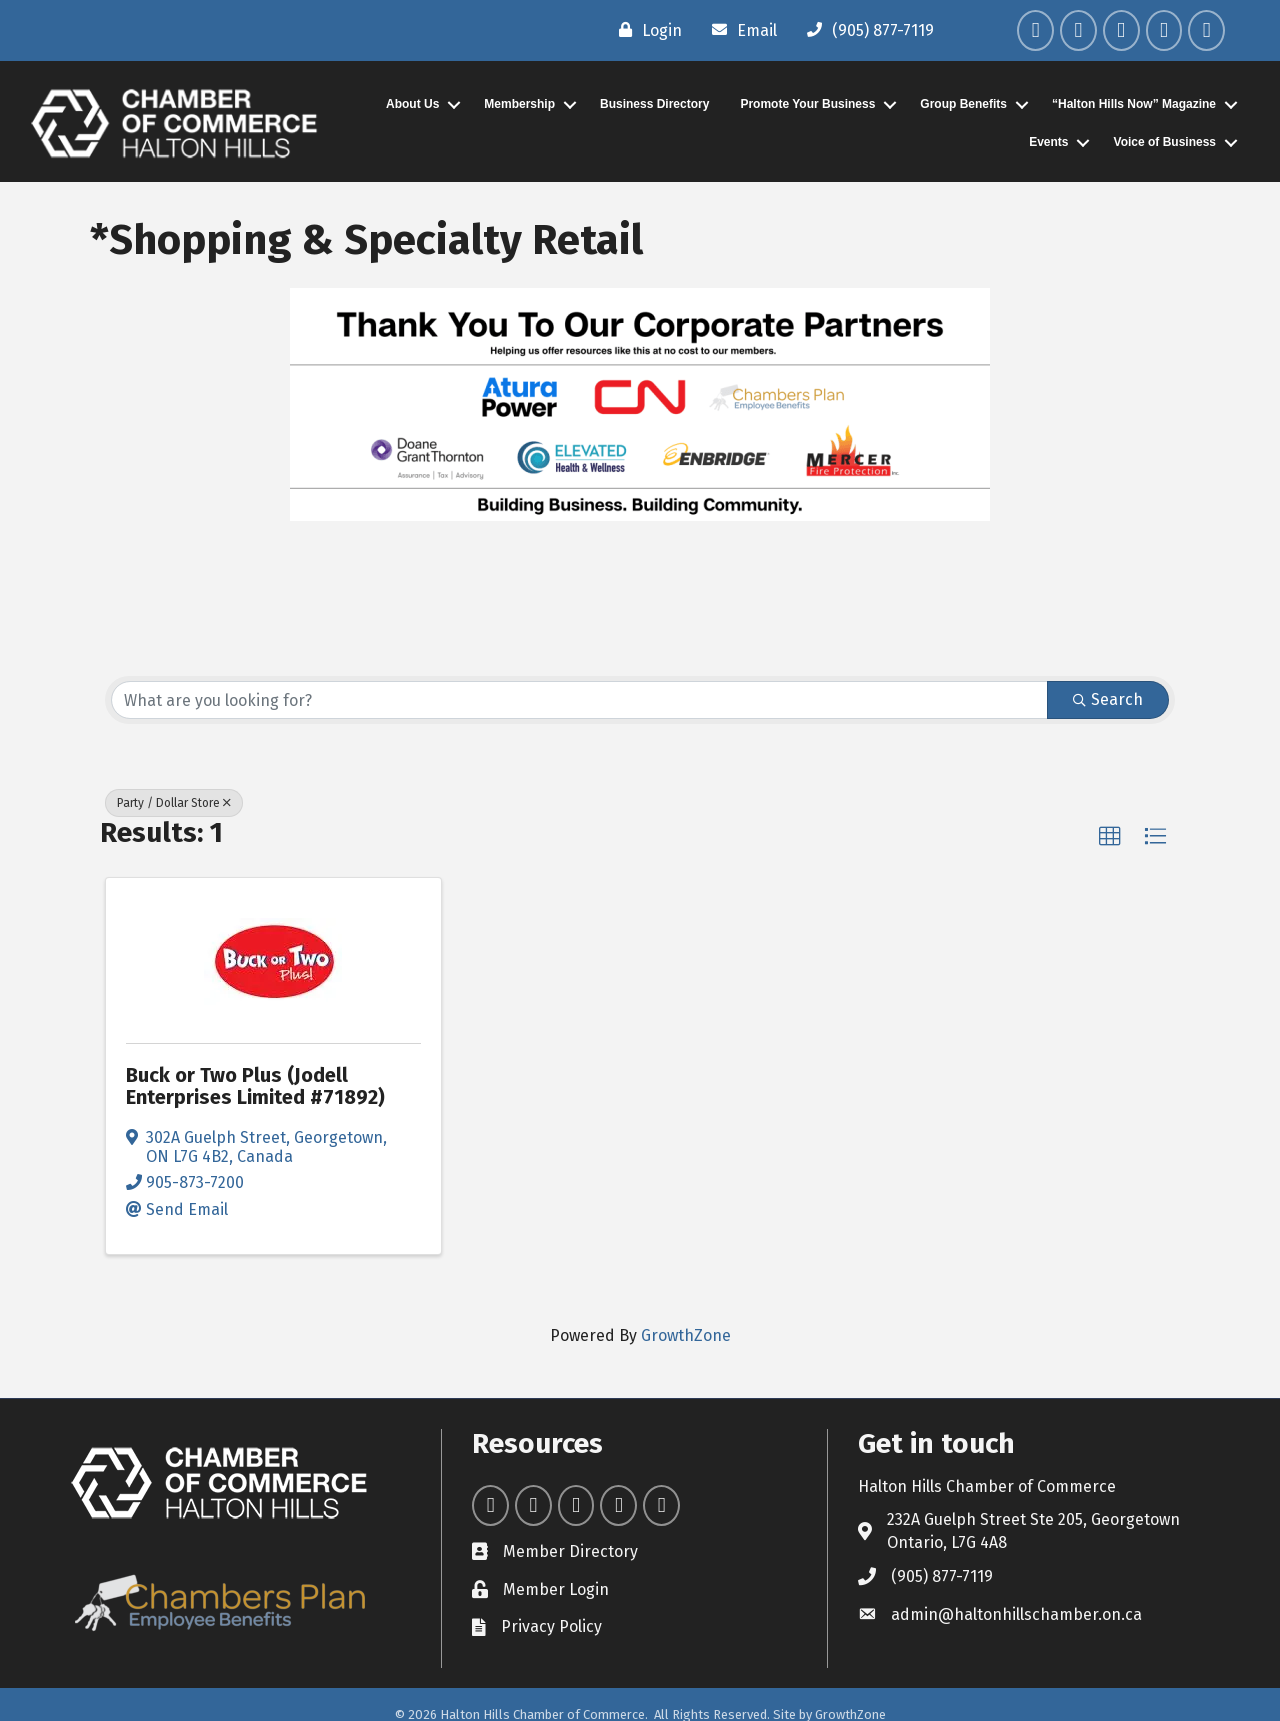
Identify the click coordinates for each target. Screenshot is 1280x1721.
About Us (412, 104)
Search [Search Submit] (1108, 699)
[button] (1110, 837)
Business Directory (654, 104)
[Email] (739, 30)
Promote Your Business (807, 104)
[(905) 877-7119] (865, 30)
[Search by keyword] (579, 700)
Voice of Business (1165, 142)
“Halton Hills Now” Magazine (1134, 104)
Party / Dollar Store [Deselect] (174, 803)
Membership (519, 104)
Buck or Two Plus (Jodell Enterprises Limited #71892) (255, 1086)
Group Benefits (963, 104)
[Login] (645, 30)
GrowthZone (686, 1335)
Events (1048, 142)
